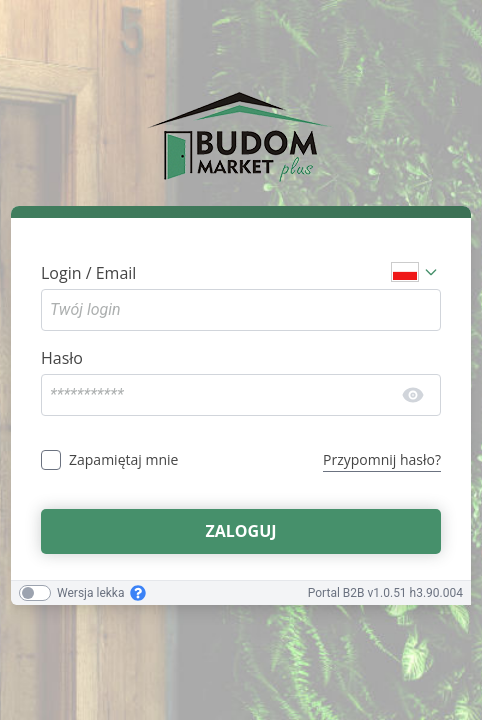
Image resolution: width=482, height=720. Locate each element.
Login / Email (88, 273)
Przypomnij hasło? (382, 459)
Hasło (62, 358)
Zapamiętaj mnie (123, 459)
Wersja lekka (90, 593)
